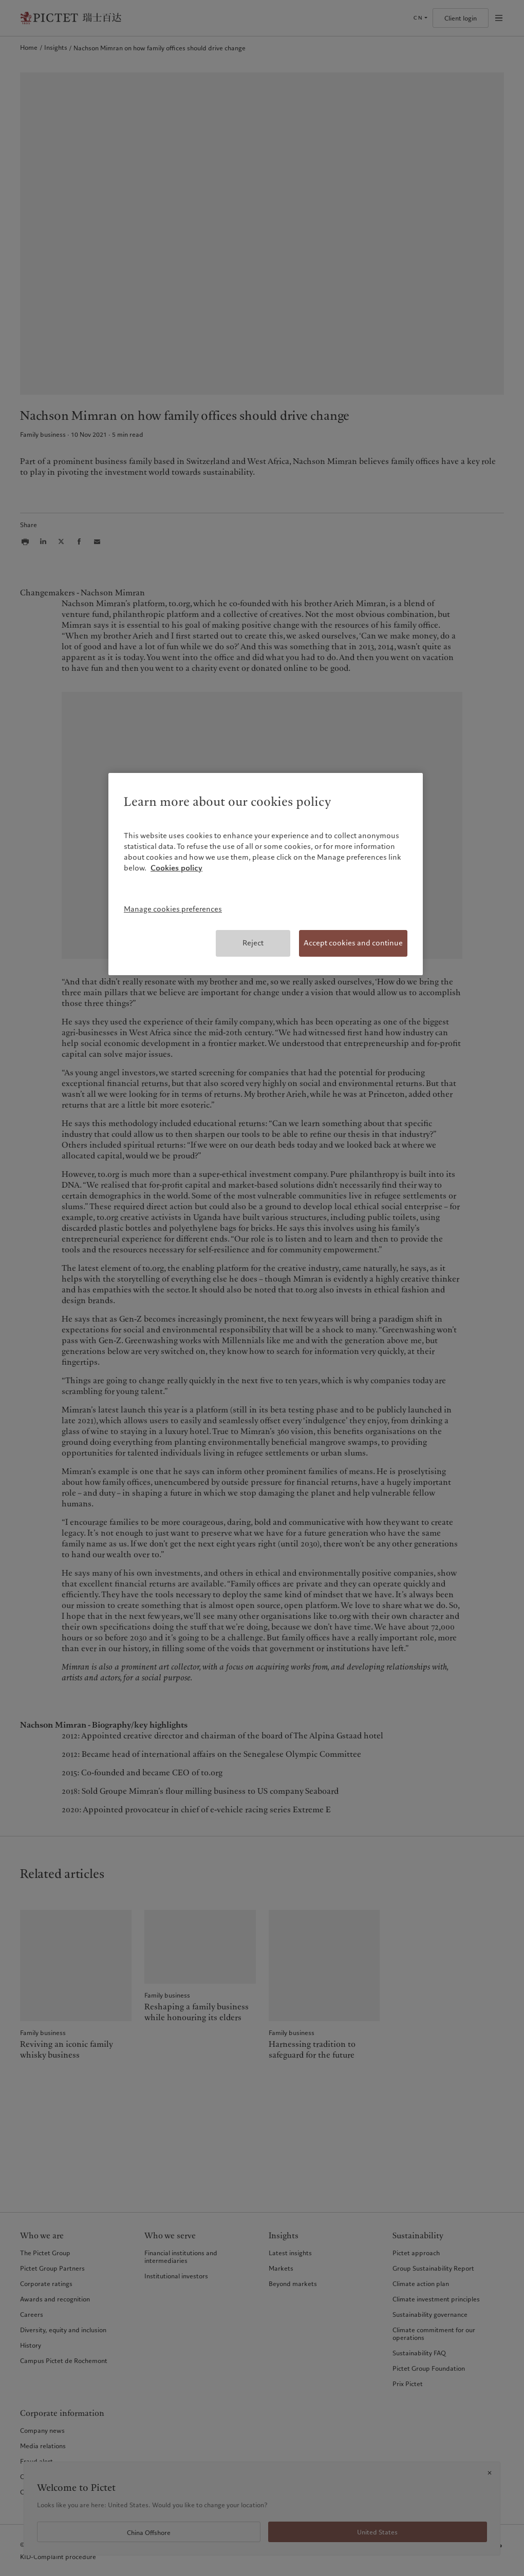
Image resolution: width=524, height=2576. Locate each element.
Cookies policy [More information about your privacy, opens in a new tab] (176, 868)
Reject (253, 943)
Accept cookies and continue (353, 943)
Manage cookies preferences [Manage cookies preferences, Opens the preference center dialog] (173, 909)
